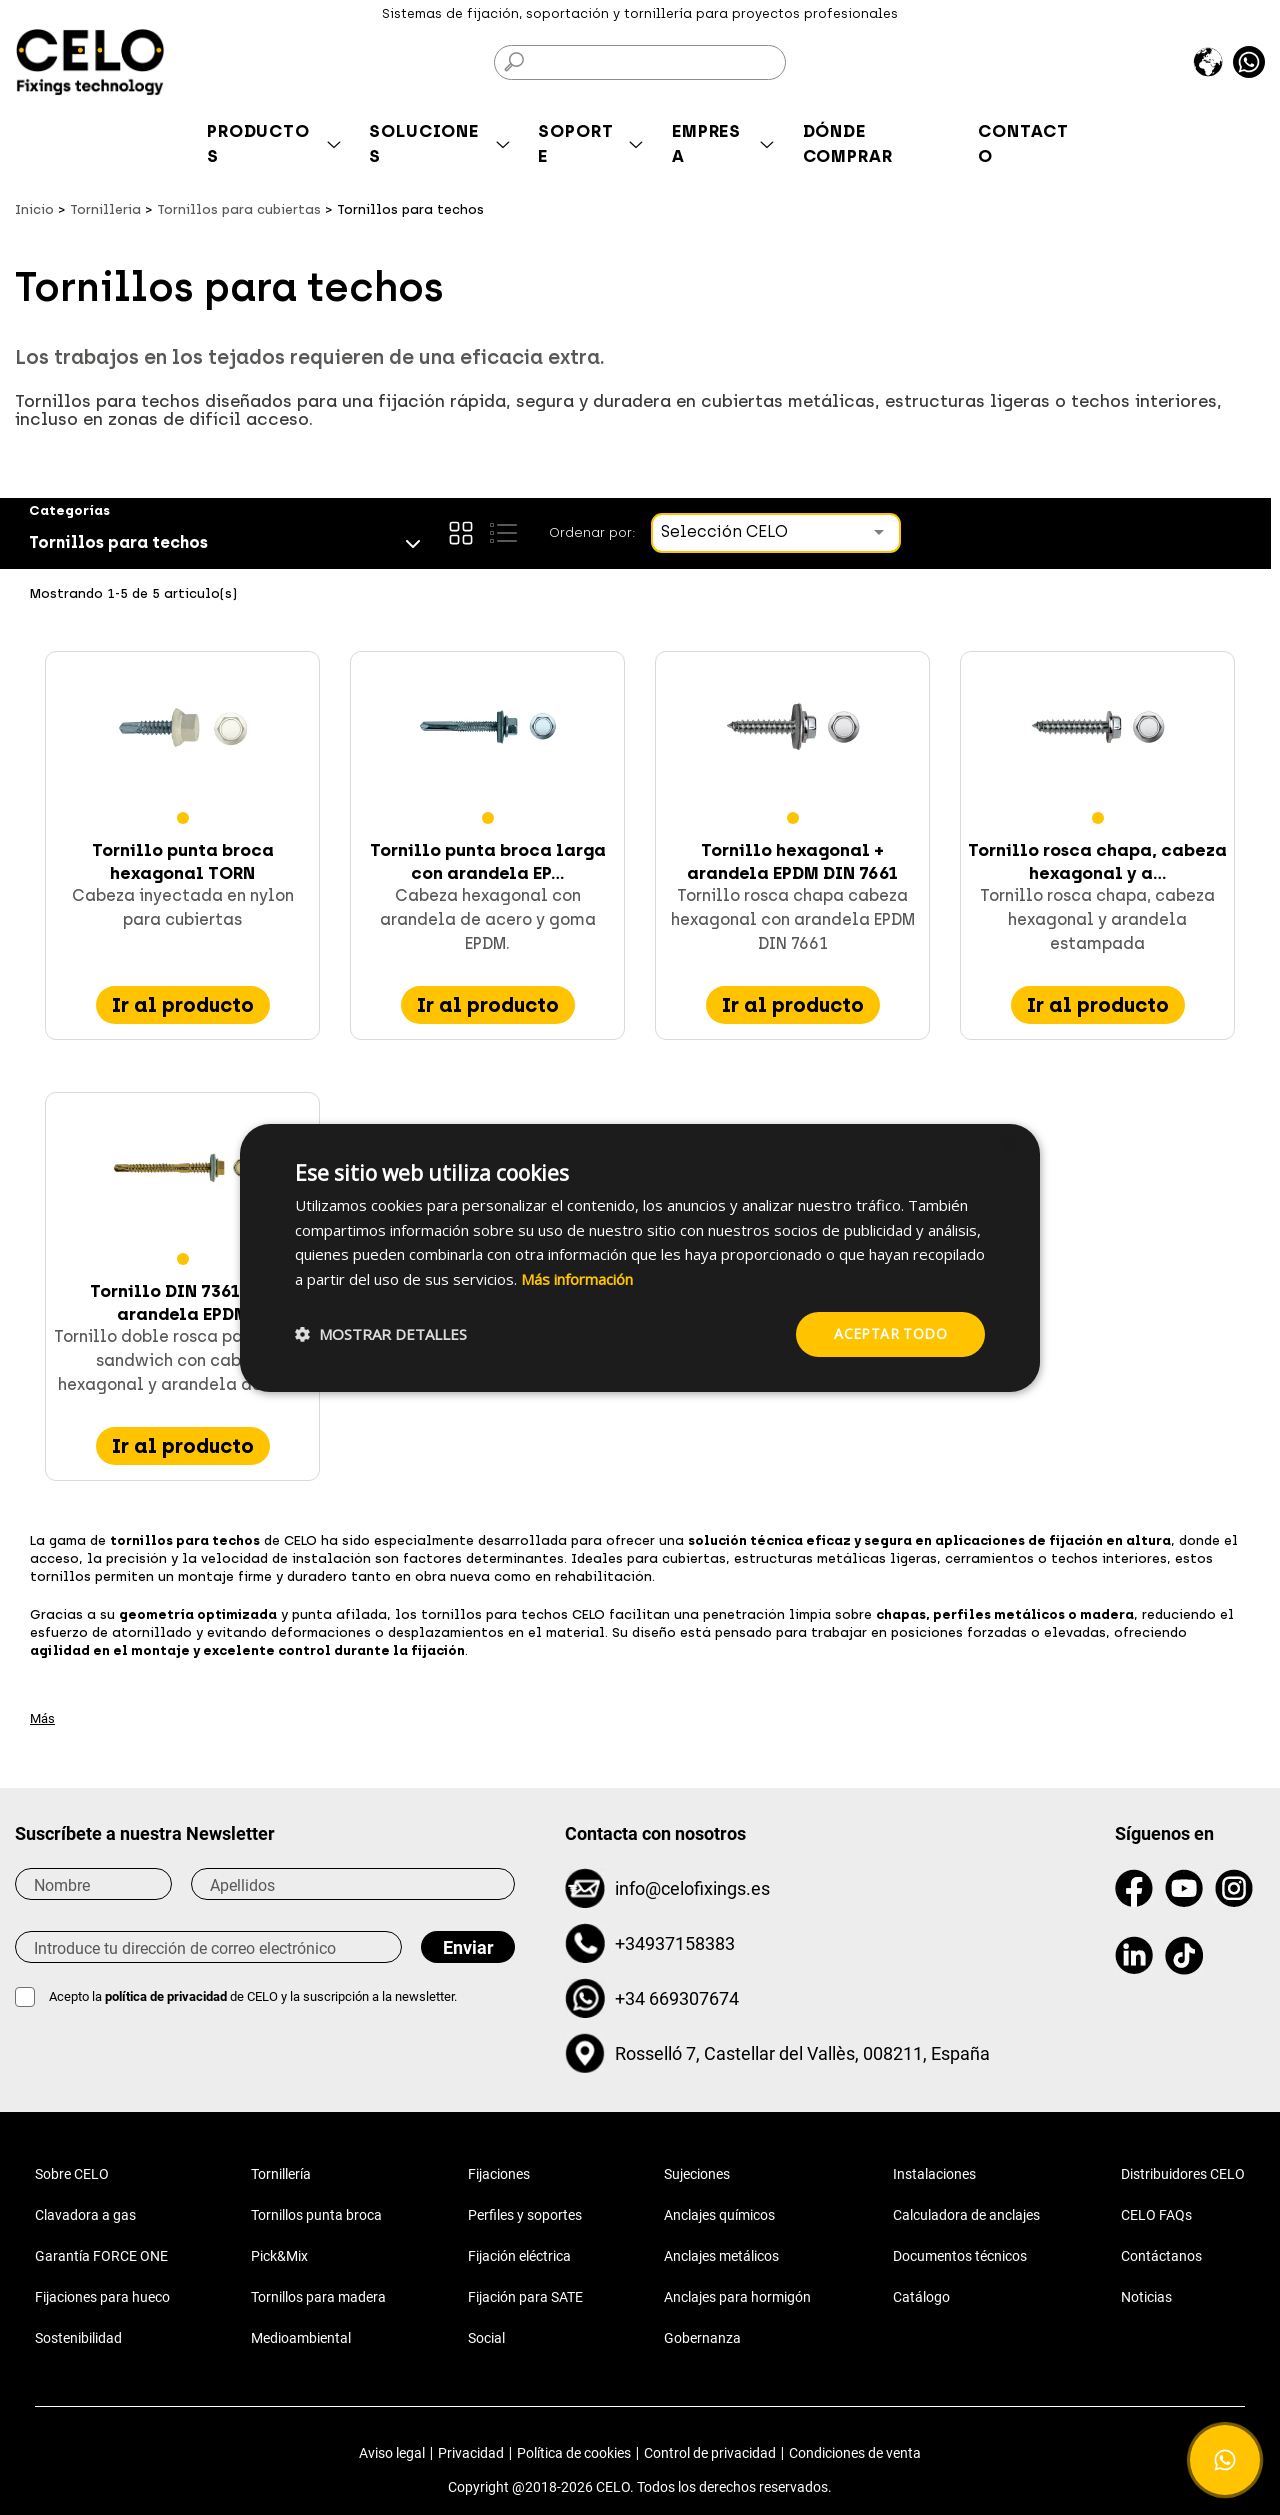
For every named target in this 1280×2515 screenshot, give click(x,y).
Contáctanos (1161, 2256)
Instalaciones (934, 2174)
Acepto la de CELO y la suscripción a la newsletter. (253, 1996)
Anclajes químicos (719, 2215)
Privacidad (471, 2453)
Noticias (1146, 2297)
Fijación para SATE (525, 2297)
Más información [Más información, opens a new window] (577, 1279)
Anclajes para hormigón (737, 2297)
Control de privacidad (710, 2453)
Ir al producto (183, 1005)
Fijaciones (499, 2174)
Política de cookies (574, 2453)
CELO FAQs (1156, 2215)
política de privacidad (167, 1996)
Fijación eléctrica (519, 2256)
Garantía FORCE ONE (101, 2256)
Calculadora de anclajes (966, 2215)
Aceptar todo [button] (890, 1333)
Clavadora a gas (85, 2215)
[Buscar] (640, 62)
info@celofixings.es (692, 1888)
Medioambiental (301, 2338)
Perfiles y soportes (525, 2215)
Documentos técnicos (960, 2256)
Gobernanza (702, 2338)
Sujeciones (697, 2174)
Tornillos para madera (318, 2297)
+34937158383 (675, 1943)
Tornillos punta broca (316, 2215)
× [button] (1007, 1146)
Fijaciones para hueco (102, 2297)
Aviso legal (392, 2453)
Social (486, 2338)
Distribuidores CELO (1183, 2174)
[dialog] (640, 1257)
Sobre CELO (72, 2174)
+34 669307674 (677, 1998)
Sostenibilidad (78, 2338)
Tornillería (281, 2174)
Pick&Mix (279, 2256)
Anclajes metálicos (721, 2256)
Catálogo (921, 2297)
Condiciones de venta (855, 2453)
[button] (381, 1334)
